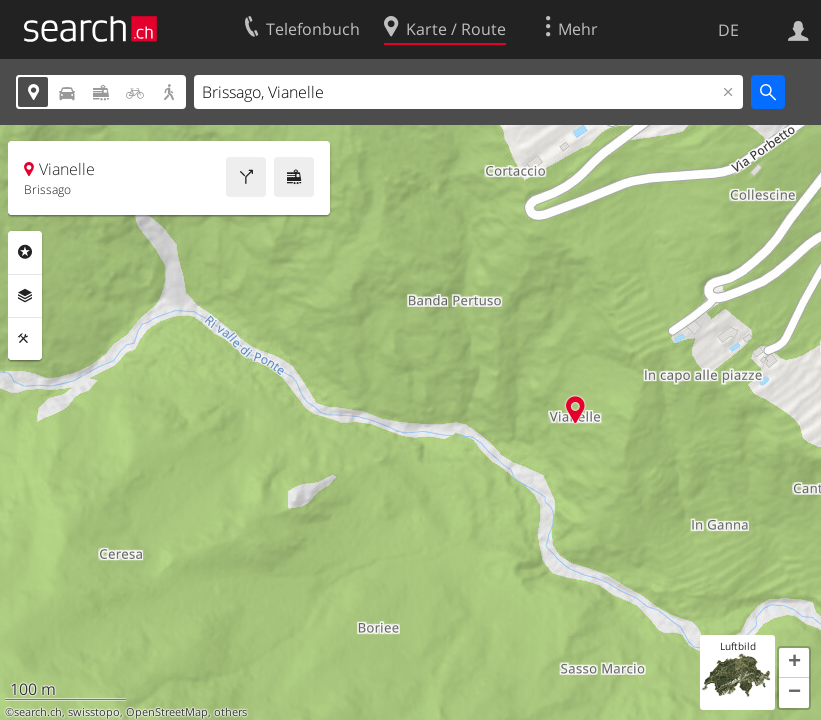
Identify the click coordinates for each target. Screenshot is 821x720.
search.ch (38, 712)
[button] (794, 663)
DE (728, 30)
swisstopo (94, 712)
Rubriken (25, 252)
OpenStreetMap (167, 712)
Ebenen (25, 296)
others (230, 712)
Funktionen (25, 339)
